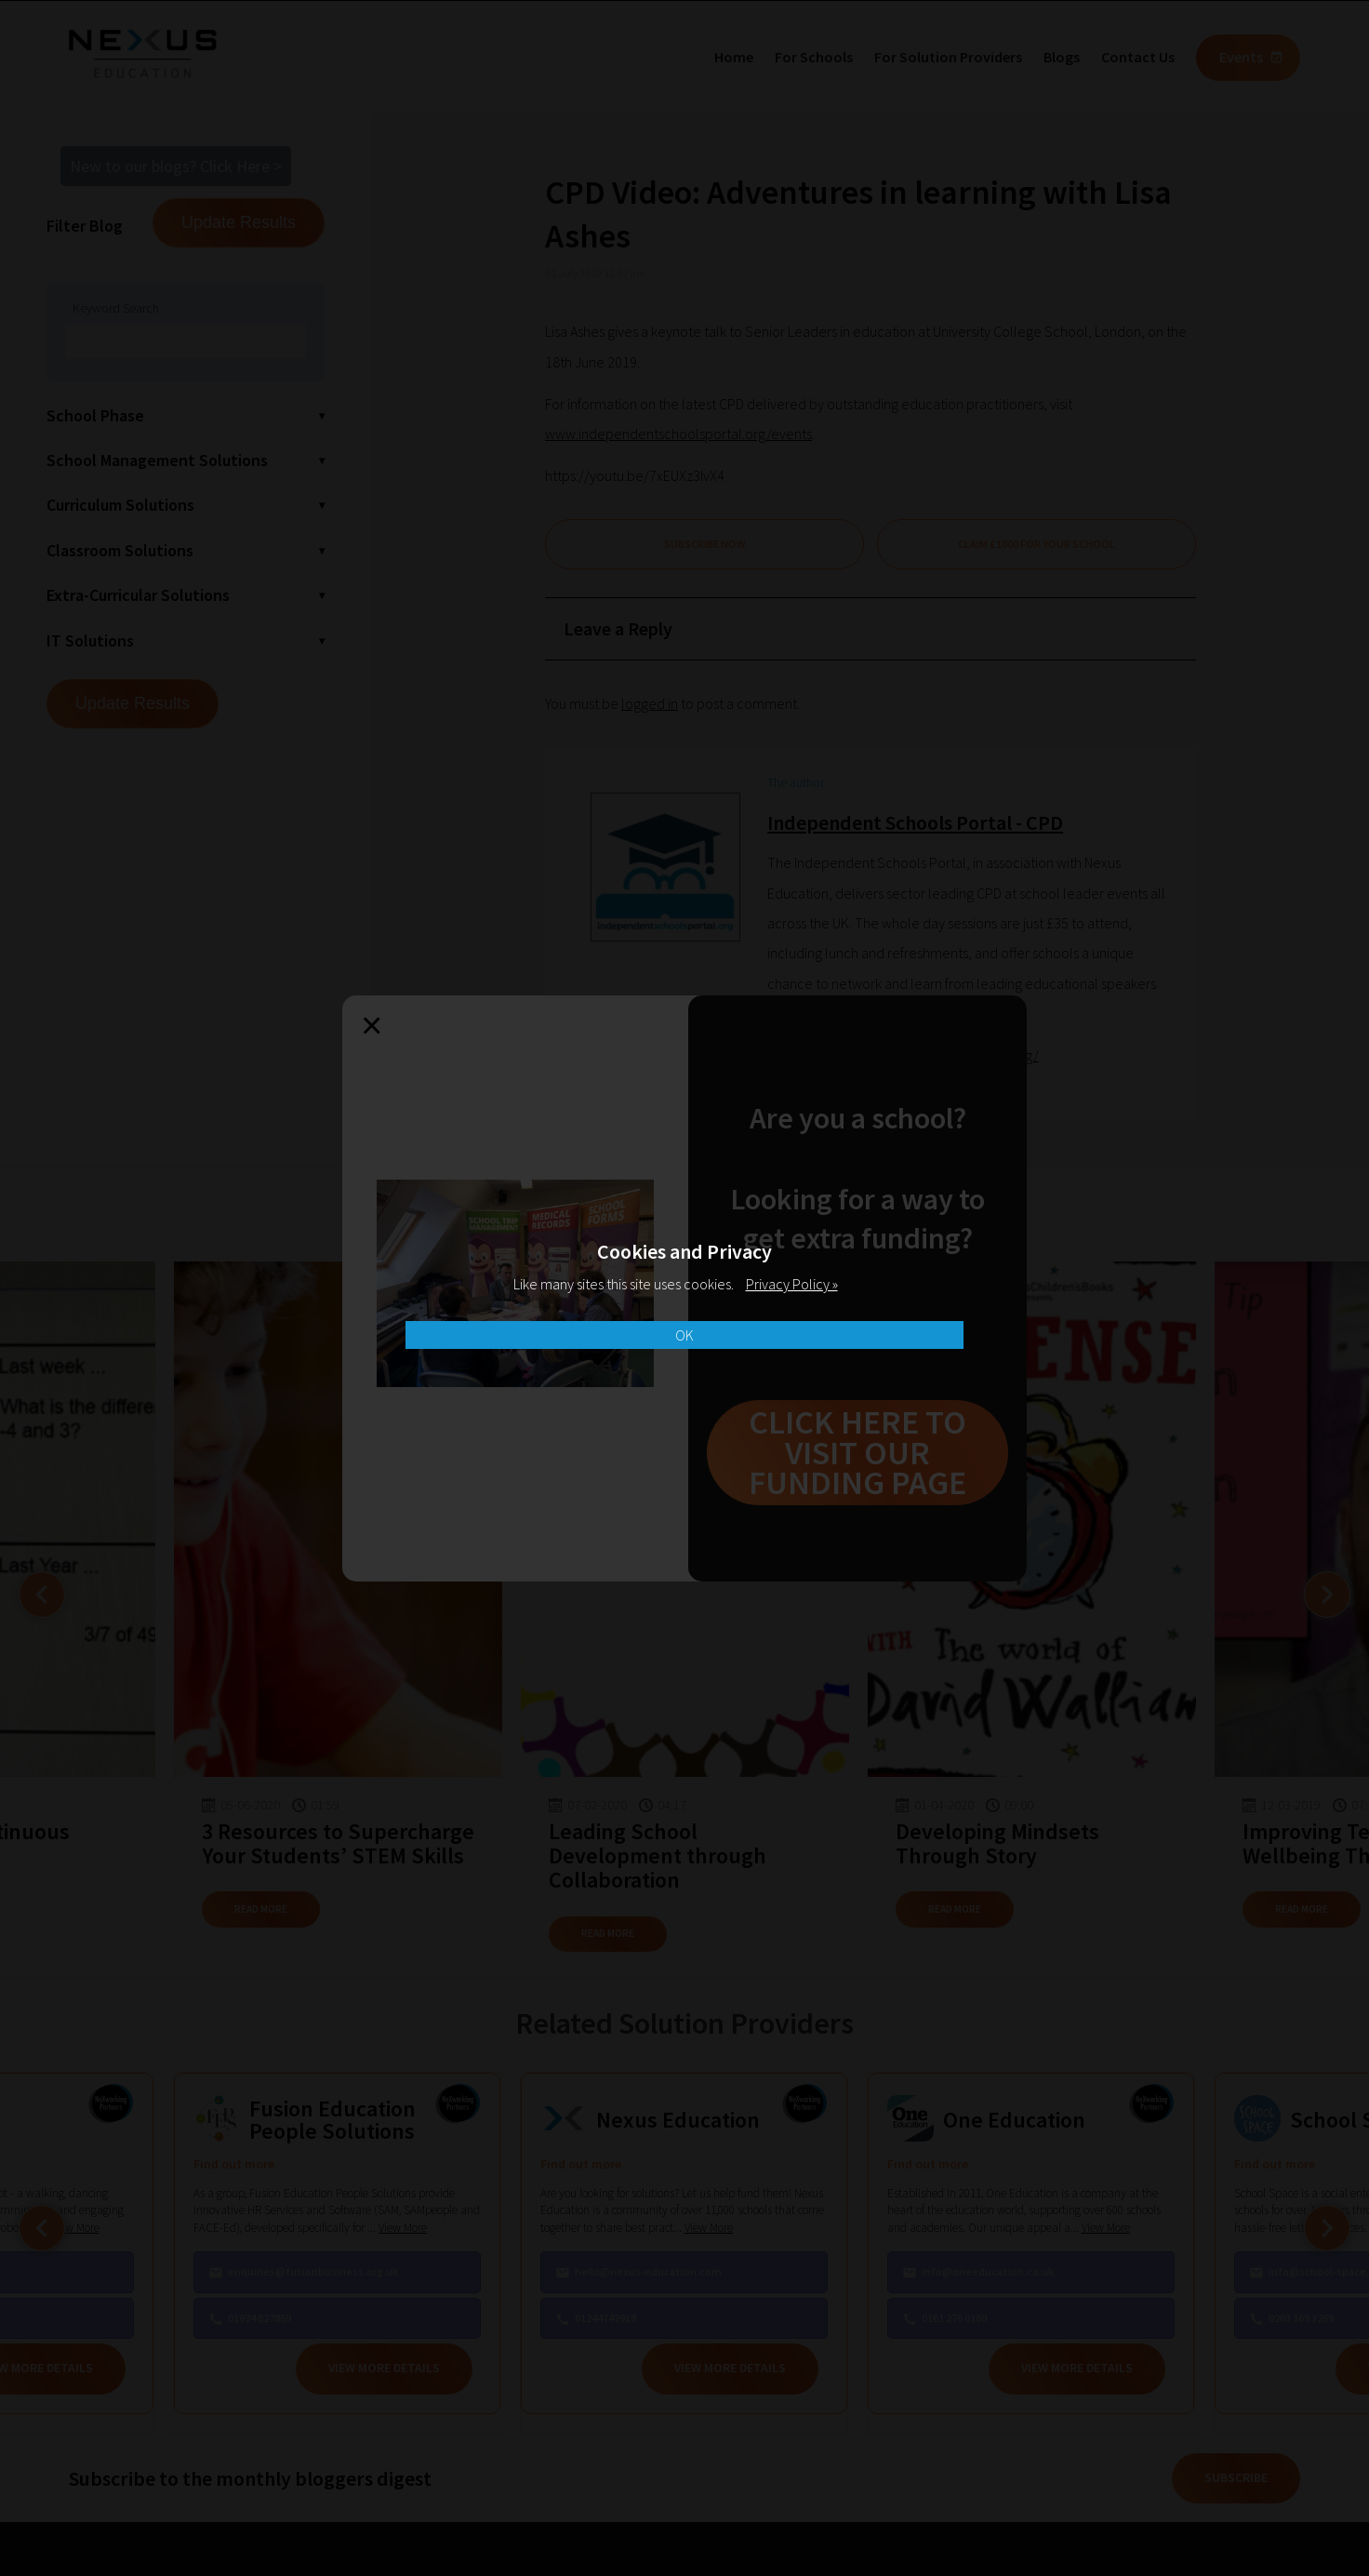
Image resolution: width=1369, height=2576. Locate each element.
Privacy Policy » (792, 1284)
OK (684, 1335)
